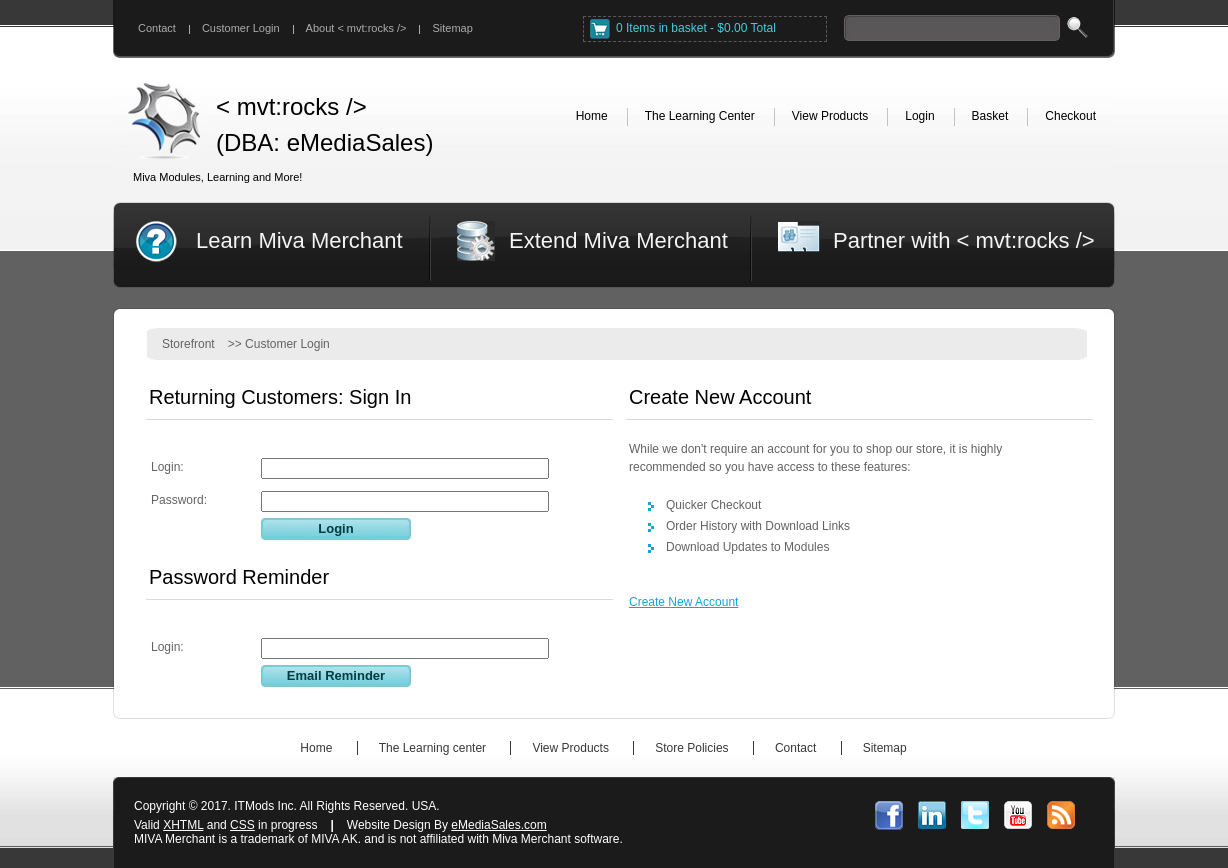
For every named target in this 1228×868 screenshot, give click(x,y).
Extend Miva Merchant (618, 240)
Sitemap (452, 28)
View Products (570, 748)
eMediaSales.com (498, 825)
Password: (179, 500)
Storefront (188, 344)
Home (316, 748)
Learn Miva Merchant (299, 240)
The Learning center (432, 748)
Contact (157, 28)
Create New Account (683, 602)
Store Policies (691, 748)
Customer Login (241, 28)
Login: (167, 467)
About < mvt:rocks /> (356, 28)
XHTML (183, 825)
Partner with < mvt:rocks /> (964, 240)
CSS (242, 825)
